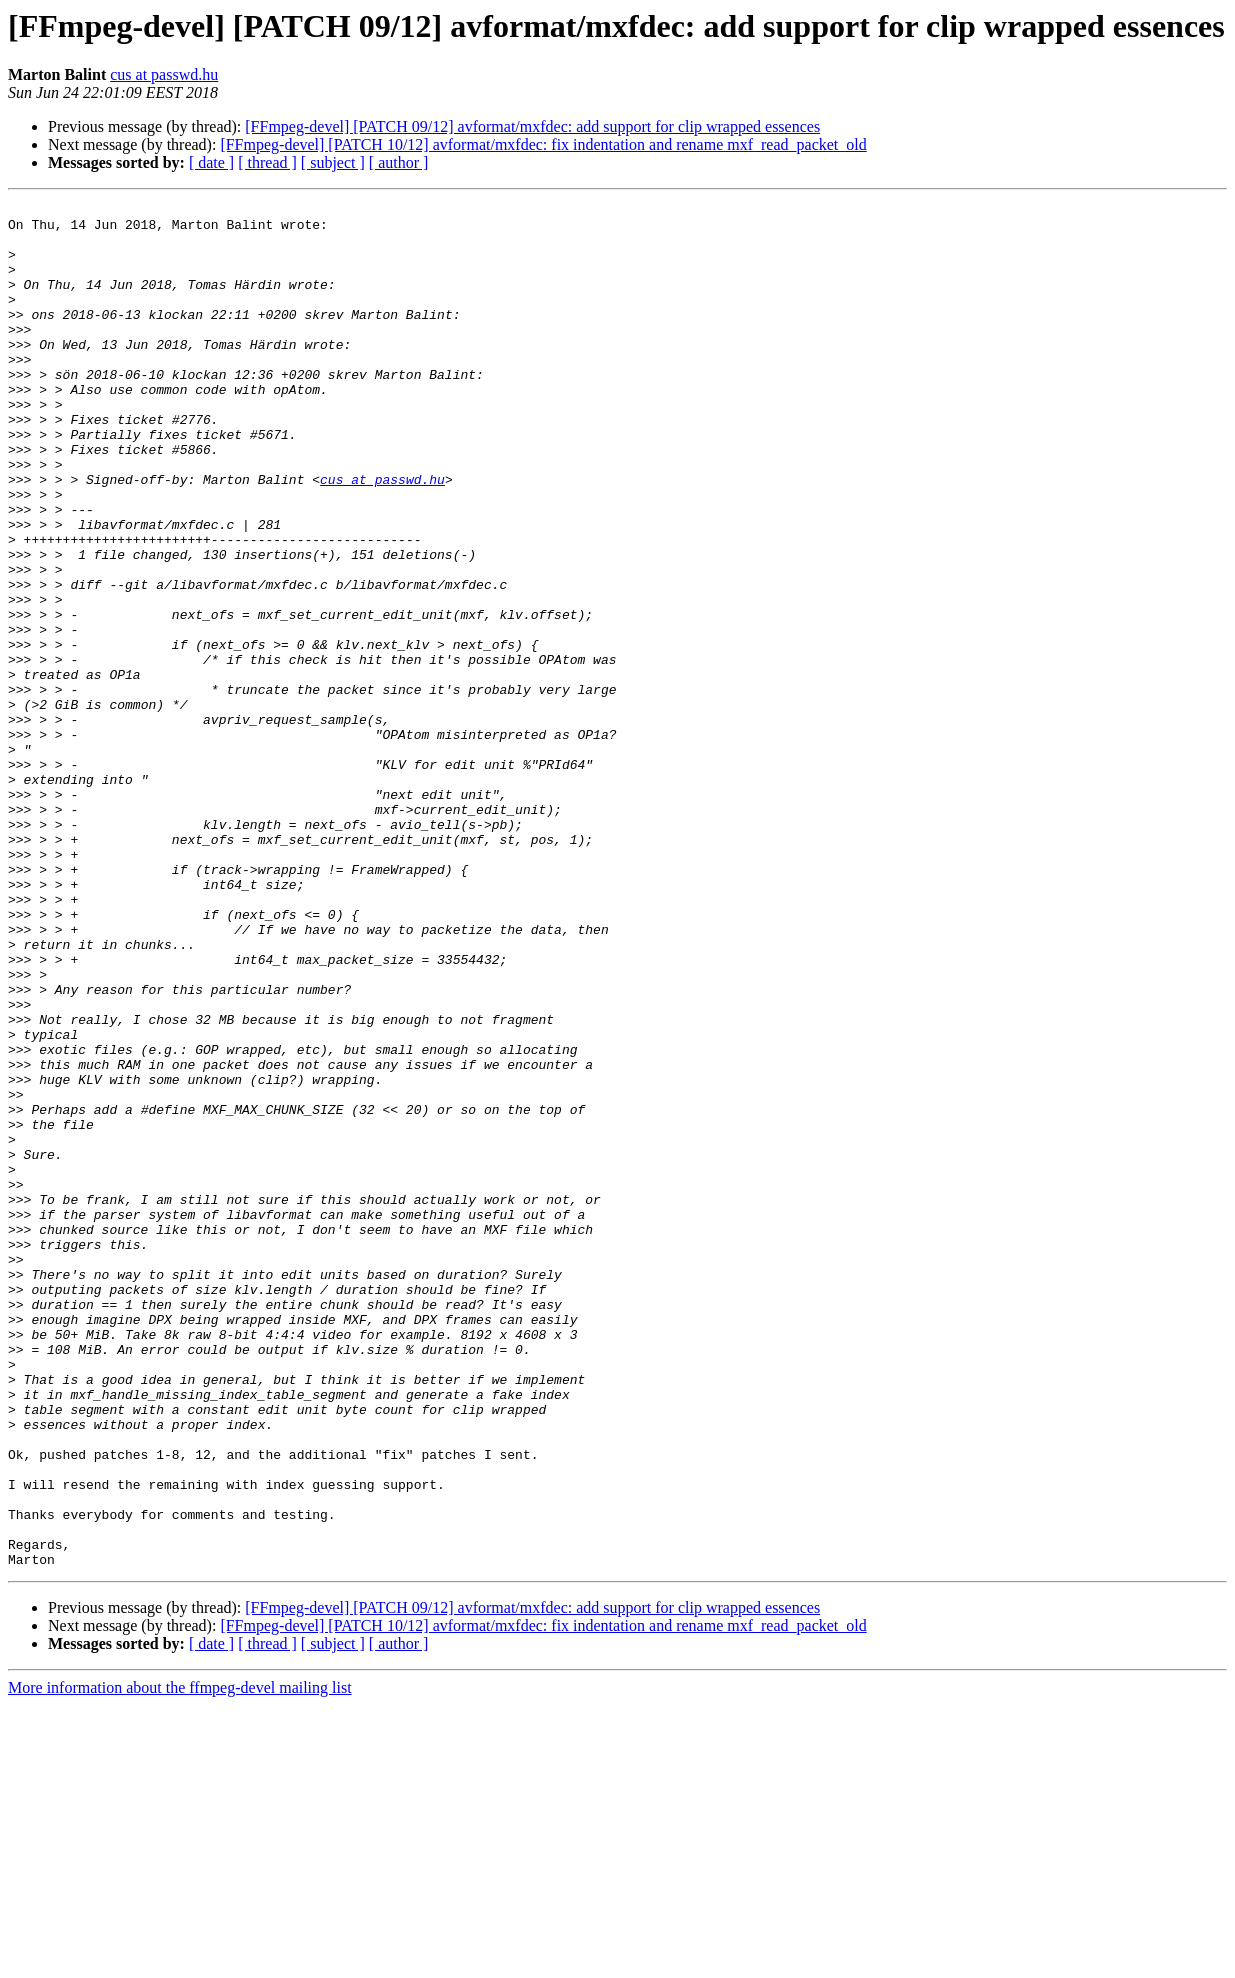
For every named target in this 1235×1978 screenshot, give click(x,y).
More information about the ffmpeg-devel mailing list (180, 1960)
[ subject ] (333, 162)
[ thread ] (267, 162)
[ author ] (399, 162)
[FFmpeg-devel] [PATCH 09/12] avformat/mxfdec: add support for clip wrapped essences (532, 126)
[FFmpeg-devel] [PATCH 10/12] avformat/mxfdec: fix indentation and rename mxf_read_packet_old (543, 144)
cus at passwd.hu (164, 74)
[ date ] (211, 162)
